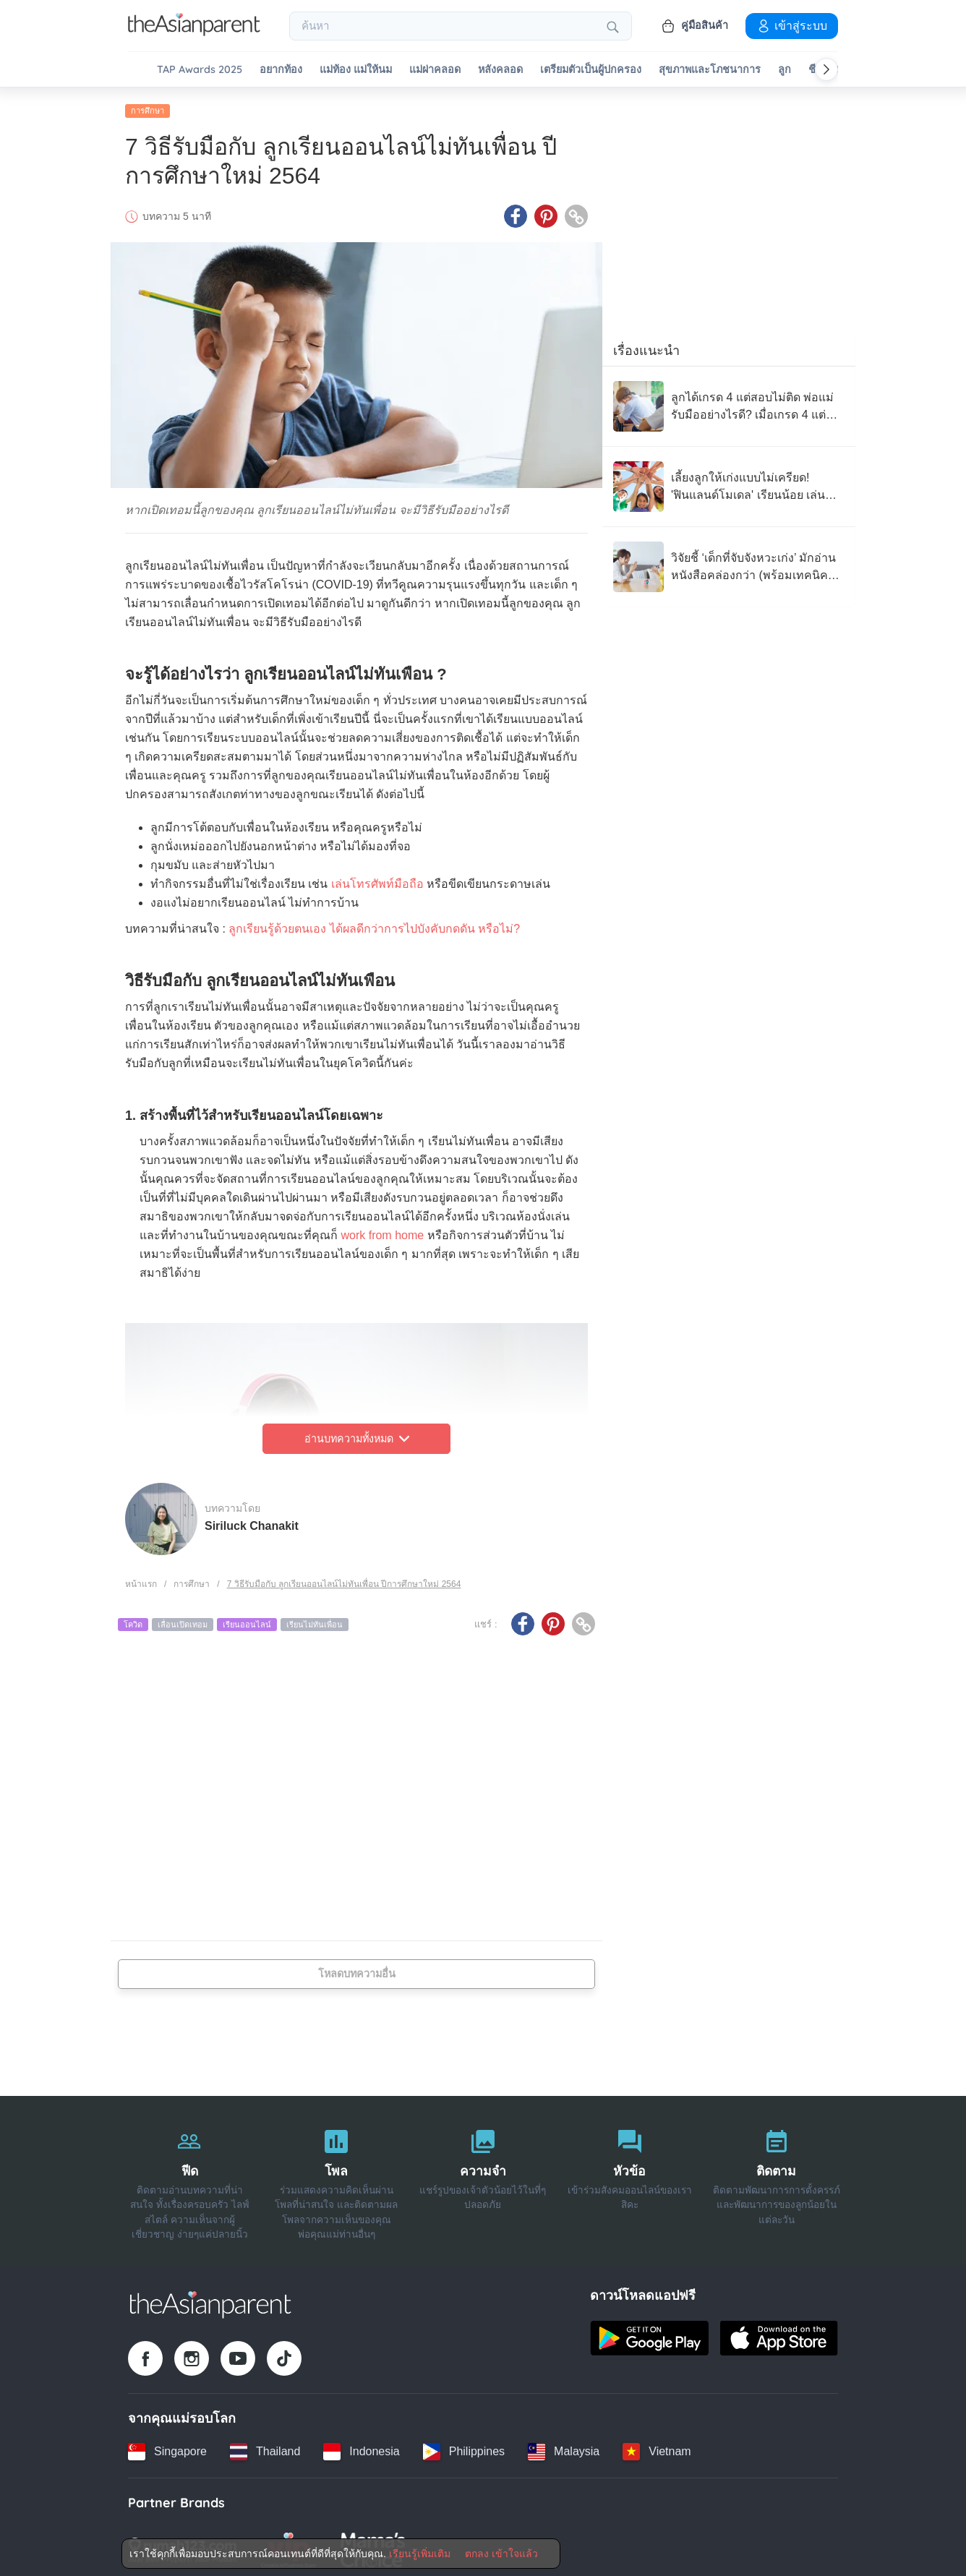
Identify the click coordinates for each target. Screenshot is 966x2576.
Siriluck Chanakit (252, 1521)
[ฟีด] (190, 2176)
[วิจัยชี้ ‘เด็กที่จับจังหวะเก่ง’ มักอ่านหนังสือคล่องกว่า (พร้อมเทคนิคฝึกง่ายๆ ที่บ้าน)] (729, 562)
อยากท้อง (281, 70)
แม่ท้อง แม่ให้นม (356, 70)
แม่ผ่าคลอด (435, 70)
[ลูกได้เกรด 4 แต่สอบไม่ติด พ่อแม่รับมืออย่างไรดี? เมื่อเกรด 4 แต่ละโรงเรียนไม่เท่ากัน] (729, 402)
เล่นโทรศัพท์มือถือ (377, 879)
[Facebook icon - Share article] (515, 211)
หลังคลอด (500, 70)
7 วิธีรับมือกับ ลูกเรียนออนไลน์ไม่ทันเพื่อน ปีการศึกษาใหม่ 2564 (344, 1580)
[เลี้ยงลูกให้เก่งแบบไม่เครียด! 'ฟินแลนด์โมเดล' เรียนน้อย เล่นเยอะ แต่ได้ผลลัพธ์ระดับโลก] (729, 482)
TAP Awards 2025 (199, 70)
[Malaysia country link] (563, 2447)
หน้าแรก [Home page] (141, 1580)
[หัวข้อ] (629, 2176)
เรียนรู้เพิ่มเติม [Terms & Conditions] (419, 2553)
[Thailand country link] (265, 2447)
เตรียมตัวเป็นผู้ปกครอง (590, 70)
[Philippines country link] (464, 2447)
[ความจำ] (483, 2176)
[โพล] (336, 2176)
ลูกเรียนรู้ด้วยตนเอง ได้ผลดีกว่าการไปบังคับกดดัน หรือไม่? (374, 924)
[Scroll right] (826, 69)
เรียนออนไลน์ (247, 1620)
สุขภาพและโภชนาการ (710, 70)
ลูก (784, 70)
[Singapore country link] (167, 2447)
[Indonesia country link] (361, 2447)
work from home (382, 1231)
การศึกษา (147, 106)
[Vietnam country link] (657, 2447)
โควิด (133, 1620)
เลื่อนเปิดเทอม (183, 1620)
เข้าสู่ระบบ (791, 25)
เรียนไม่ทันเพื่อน (314, 1620)
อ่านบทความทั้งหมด (356, 1434)
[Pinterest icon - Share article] (545, 211)
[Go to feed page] (194, 32)
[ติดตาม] (776, 2176)
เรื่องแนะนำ (646, 346)
